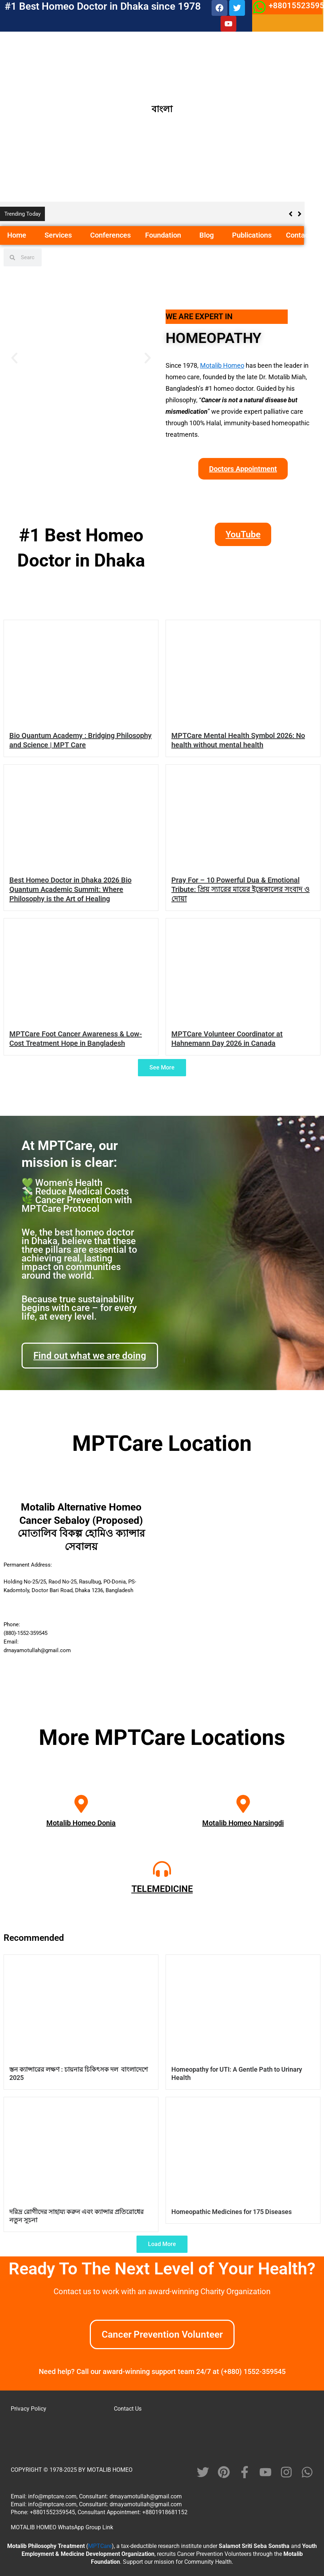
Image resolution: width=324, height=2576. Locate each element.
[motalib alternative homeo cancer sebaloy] (243, 1591)
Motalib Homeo (222, 365)
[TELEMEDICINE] (162, 1869)
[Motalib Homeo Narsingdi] (243, 1804)
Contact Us (128, 2408)
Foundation (165, 235)
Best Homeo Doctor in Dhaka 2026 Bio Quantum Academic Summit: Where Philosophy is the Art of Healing (70, 889)
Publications (252, 235)
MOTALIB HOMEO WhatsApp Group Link (62, 2527)
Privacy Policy (28, 2408)
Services (60, 235)
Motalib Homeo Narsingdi (243, 1823)
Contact (298, 235)
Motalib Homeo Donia (81, 1823)
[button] (29, 235)
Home (18, 235)
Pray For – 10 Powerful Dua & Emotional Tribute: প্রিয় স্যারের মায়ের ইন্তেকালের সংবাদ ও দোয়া (240, 889)
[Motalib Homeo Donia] (81, 1804)
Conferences (110, 235)
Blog (208, 235)
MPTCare (100, 2546)
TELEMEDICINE (162, 1889)
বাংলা (162, 109)
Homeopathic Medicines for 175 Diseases (231, 2211)
